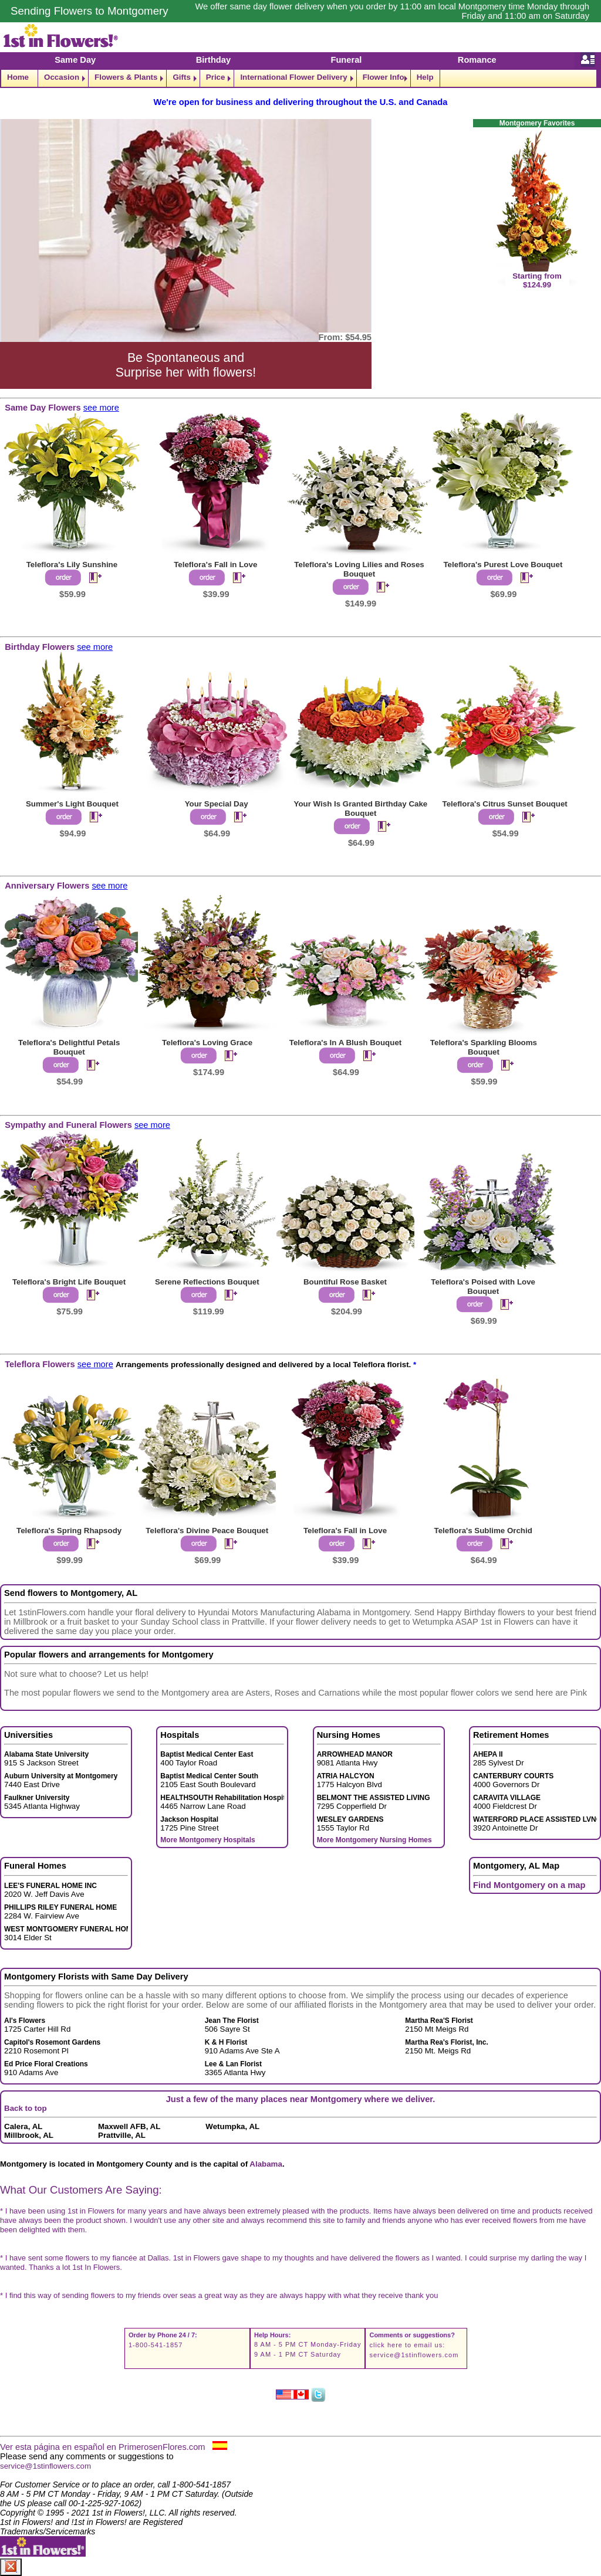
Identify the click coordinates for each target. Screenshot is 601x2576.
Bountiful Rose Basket (345, 1281)
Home (18, 77)
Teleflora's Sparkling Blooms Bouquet (483, 1047)
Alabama (265, 2164)
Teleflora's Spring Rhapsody (68, 1530)
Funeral (346, 60)
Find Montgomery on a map (529, 1885)
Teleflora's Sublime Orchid (483, 1530)
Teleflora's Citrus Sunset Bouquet (505, 803)
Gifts (181, 77)
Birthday (213, 60)
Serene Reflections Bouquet (207, 1281)
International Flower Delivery (293, 77)
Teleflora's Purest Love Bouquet (502, 564)
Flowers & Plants (125, 77)
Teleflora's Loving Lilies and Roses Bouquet (359, 569)
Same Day (75, 60)
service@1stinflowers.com (413, 2354)
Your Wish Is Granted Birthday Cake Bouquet (361, 808)
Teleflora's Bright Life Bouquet (69, 1281)
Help (425, 77)
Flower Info (383, 77)
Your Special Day (216, 803)
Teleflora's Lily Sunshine (72, 564)
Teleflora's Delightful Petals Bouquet (69, 1047)
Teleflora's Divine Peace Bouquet (207, 1530)
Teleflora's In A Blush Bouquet (345, 1042)
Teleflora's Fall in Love (215, 564)
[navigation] (300, 78)
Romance (477, 60)
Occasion (61, 77)
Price (215, 77)
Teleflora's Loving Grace (207, 1042)
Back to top (25, 2108)
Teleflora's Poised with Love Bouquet (483, 1286)
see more (101, 407)
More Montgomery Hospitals (207, 1840)
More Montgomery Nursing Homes (374, 1840)
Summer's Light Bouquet (72, 803)
